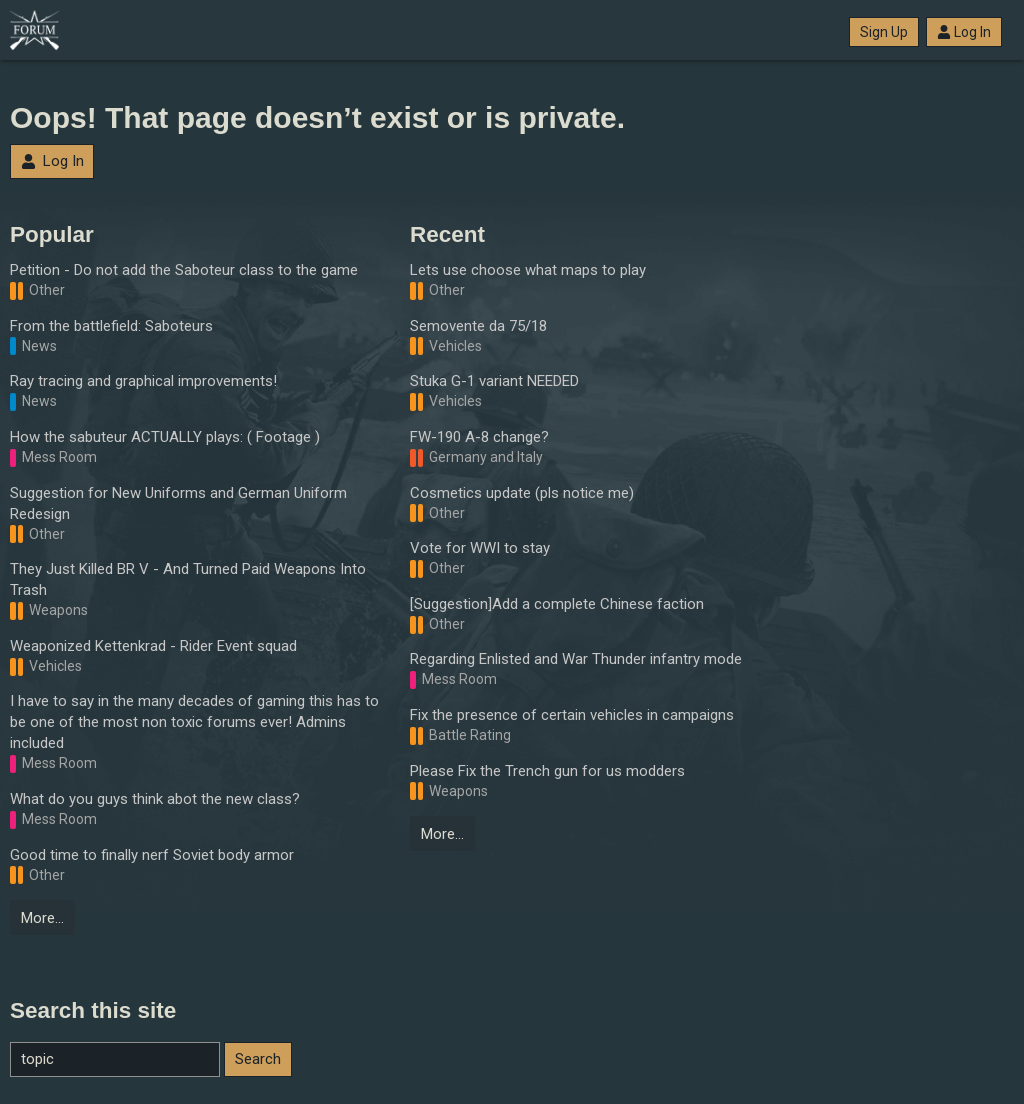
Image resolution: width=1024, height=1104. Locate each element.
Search (258, 1059)
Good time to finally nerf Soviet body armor (152, 855)
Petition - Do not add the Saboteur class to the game (184, 270)
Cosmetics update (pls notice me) (522, 493)
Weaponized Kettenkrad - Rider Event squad (153, 646)
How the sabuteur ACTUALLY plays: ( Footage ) (165, 437)
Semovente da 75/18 (478, 326)
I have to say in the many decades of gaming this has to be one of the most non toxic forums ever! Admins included (194, 722)
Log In (964, 32)
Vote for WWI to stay (480, 548)
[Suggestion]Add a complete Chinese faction (557, 604)
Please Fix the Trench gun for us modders (547, 771)
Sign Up (884, 32)
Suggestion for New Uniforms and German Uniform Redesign (178, 503)
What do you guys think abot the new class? (155, 799)
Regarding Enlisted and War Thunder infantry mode (576, 659)
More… (42, 918)
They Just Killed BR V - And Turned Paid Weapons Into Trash (188, 579)
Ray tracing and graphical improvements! (143, 381)
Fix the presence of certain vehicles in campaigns (572, 715)
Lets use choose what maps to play (528, 270)
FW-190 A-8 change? (479, 437)
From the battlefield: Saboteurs (111, 326)
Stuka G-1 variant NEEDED (494, 381)
